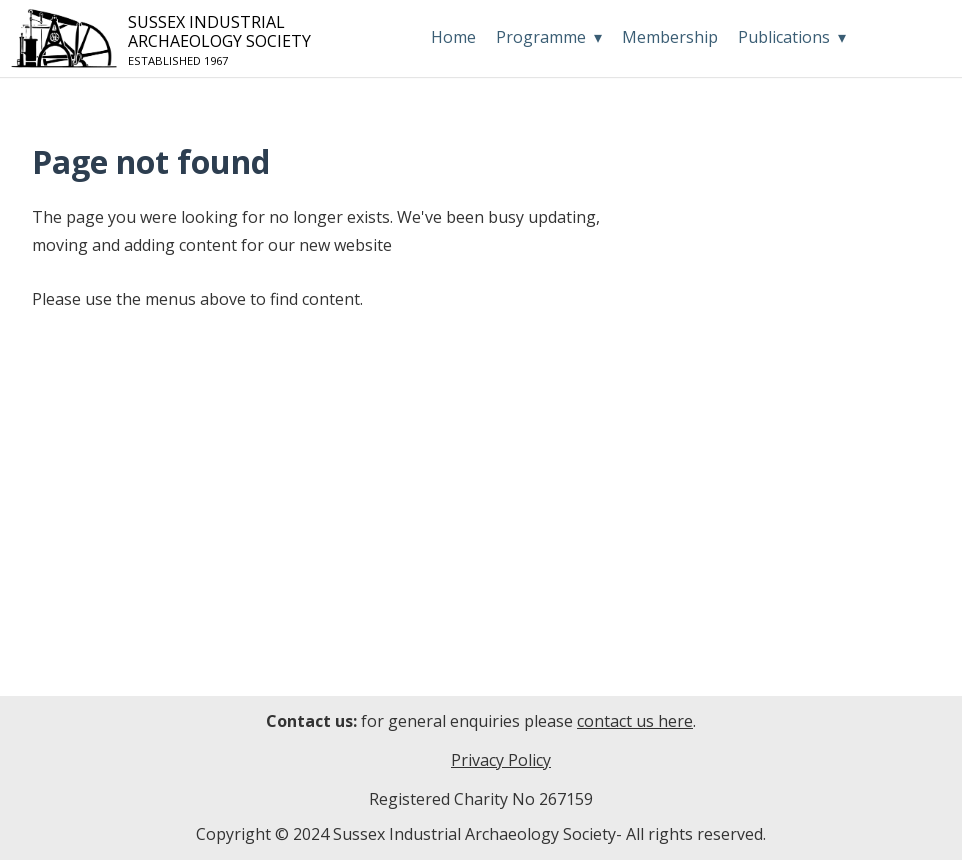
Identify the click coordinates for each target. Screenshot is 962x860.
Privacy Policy (501, 760)
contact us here (635, 721)
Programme (541, 37)
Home (453, 37)
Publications (784, 37)
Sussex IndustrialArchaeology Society (165, 39)
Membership (670, 37)
